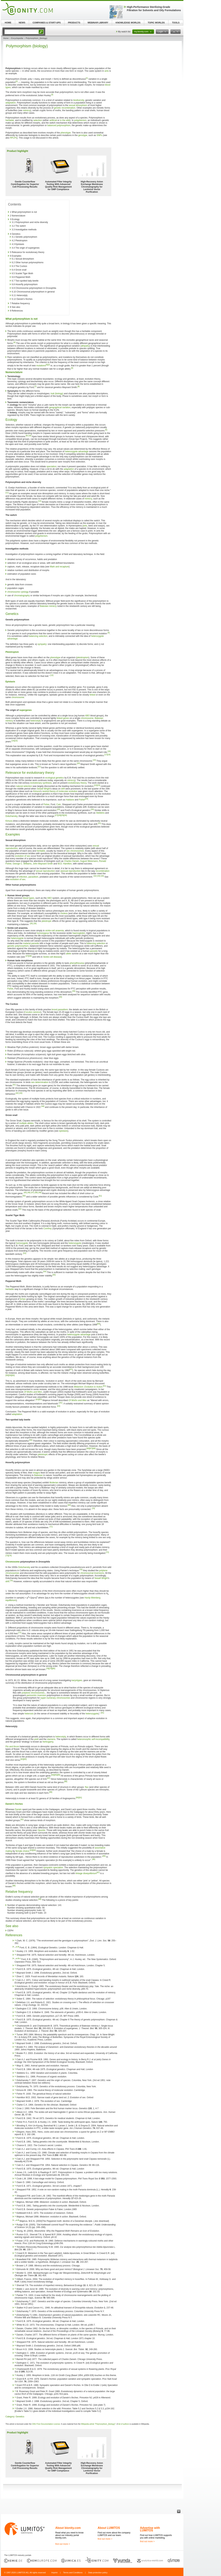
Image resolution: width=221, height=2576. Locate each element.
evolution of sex (22, 856)
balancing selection (38, 636)
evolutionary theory (77, 783)
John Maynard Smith (43, 863)
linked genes (63, 718)
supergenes (25, 710)
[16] (109, 751)
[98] (14, 1886)
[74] (10, 1556)
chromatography (22, 595)
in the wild (65, 120)
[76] (11, 1581)
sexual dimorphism (78, 105)
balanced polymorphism (58, 125)
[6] (72, 368)
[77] (19, 1633)
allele (68, 953)
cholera (63, 913)
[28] (59, 815)
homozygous (43, 933)
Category (9, 2416)
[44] (42, 1106)
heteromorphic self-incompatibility (93, 1739)
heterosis (29, 1713)
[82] (22, 1759)
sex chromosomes (75, 851)
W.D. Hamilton (65, 863)
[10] (29, 436)
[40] (60, 997)
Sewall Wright (43, 788)
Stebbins (100, 813)
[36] (34, 924)
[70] (93, 1508)
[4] (14, 342)
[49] (39, 1193)
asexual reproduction (70, 871)
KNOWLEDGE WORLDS (128, 22)
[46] (28, 1193)
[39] (73, 991)
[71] (51, 1527)
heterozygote (17, 938)
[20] (78, 763)
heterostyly (35, 720)
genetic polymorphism (18, 946)
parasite (94, 951)
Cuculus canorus (32, 1012)
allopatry (85, 346)
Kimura (36, 791)
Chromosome (12, 1561)
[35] (31, 924)
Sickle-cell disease (52, 957)
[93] (31, 1850)
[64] (58, 1406)
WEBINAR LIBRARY (98, 22)
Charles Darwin (71, 861)
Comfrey (47, 1228)
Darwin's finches (14, 1804)
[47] (32, 1193)
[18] (108, 755)
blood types (28, 898)
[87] (48, 1778)
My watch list (124, 31)
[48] (36, 1193)
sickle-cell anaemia (54, 930)
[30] (65, 815)
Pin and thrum (12, 1746)
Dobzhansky (11, 816)
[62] (37, 1399)
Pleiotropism (12, 652)
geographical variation (59, 407)
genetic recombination (64, 108)
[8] (79, 386)
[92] (22, 1820)
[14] (13, 741)
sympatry (42, 644)
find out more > (62, 2544)
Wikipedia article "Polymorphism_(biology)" (98, 2424)
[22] (95, 785)
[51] (100, 1196)
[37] (27, 956)
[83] (25, 1759)
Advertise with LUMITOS (150, 2529)
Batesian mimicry (48, 606)
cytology (25, 592)
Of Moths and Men (33, 1392)
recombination (102, 871)
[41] (14, 1085)
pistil (36, 1739)
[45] (25, 1193)
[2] (17, 81)
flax (87, 1787)
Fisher (82, 799)
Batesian (38, 1475)
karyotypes (77, 1680)
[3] (52, 95)
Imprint (54, 2572)
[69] (69, 1505)
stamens (51, 1739)
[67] (91, 1448)
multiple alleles (26, 1123)
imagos (36, 1472)
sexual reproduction (45, 871)
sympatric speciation (53, 1867)
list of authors (123, 2424)
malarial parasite (31, 943)
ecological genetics (54, 777)
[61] (104, 1386)
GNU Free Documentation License (46, 2424)
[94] (34, 1850)
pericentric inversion (36, 1695)
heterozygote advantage (77, 451)
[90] (77, 1798)
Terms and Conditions (72, 2572)
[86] (58, 1775)
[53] (24, 1253)
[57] (70, 1370)
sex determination (40, 1082)
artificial (53, 120)
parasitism (33, 877)
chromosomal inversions (92, 1573)
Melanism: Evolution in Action (88, 1387)
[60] (13, 1375)
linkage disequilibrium (86, 1873)
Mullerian (53, 1482)
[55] (54, 1275)
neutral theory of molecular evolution (59, 791)
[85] (55, 1775)
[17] (105, 755)
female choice (22, 1851)
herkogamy (48, 1741)
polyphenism (80, 120)
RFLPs (13, 138)
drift (63, 788)
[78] (47, 1669)
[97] (98, 1873)
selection (37, 120)
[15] (16, 741)
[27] (56, 815)
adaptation (10, 102)
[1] (87, 78)
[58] (7, 1375)
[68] (94, 1448)
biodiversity (78, 100)
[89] (50, 1792)
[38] (30, 956)
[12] (39, 501)
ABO (87, 715)
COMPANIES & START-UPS (46, 22)
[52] (20, 1209)
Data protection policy (97, 2572)
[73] (7, 1556)
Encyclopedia (17, 38)
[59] (10, 1375)
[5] (47, 365)
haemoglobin (78, 933)
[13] (51, 675)
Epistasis (10, 681)
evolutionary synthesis (41, 783)
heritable (9, 120)
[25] (58, 809)
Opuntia (41, 1830)
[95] (104, 1856)
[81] (102, 1713)
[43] (20, 1093)
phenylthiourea (77, 963)
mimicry (26, 110)
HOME (8, 22)
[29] (62, 815)
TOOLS (175, 22)
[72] (107, 1552)
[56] (98, 1324)
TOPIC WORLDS (156, 22)
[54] (44, 1272)
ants (107, 71)
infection (23, 877)
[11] (7, 493)
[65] (30, 1440)
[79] (50, 1669)
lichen (23, 1299)
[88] (65, 1782)
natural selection (24, 786)
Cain (58, 804)
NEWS (22, 22)
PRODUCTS (74, 22)
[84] (52, 1775)
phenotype (65, 132)
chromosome (13, 592)
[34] (102, 876)
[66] (88, 1448)
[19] (94, 760)
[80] (53, 1669)
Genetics (20, 2416)
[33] (98, 876)
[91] (80, 1798)
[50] (24, 1196)
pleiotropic (47, 921)
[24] (86, 799)
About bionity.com (68, 2527)
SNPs (99, 135)
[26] (92, 809)
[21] (39, 767)
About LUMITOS (109, 2527)
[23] (98, 785)
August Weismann (89, 861)
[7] (35, 386)
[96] (93, 1859)
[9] (27, 436)
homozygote (22, 1243)
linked (92, 694)
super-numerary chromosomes (55, 1698)
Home (6, 38)
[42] (17, 1093)
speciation (51, 466)
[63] (40, 1399)
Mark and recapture (59, 566)
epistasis (63, 1131)
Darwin (18, 1809)
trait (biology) (57, 393)
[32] (95, 876)
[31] (99, 823)
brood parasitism (60, 1009)
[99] (39, 1899)
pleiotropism (83, 657)
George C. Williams (22, 863)
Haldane (70, 799)
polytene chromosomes (33, 1692)
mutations (41, 365)
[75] (80, 1570)
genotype (82, 135)
